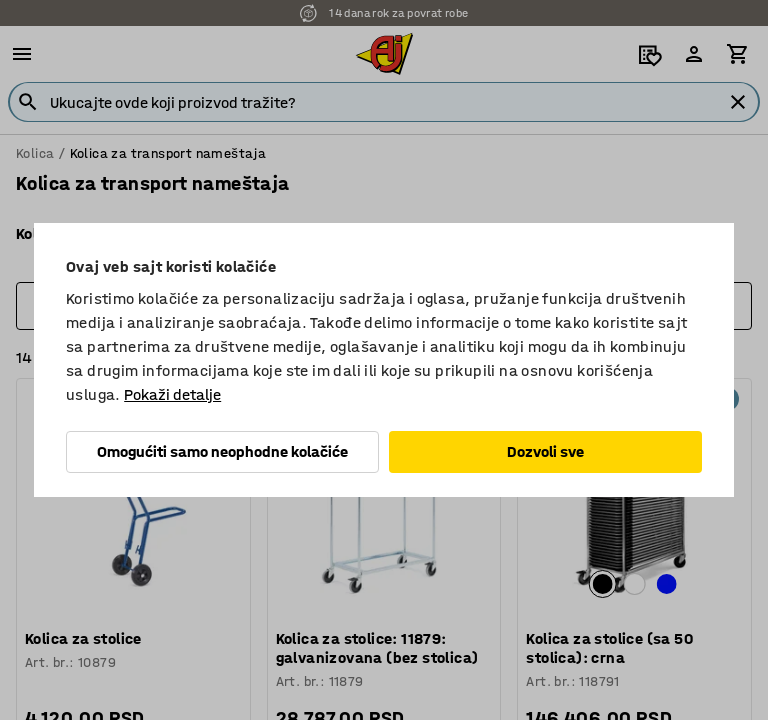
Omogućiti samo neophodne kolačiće (222, 451)
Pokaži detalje (172, 394)
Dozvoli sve (545, 451)
